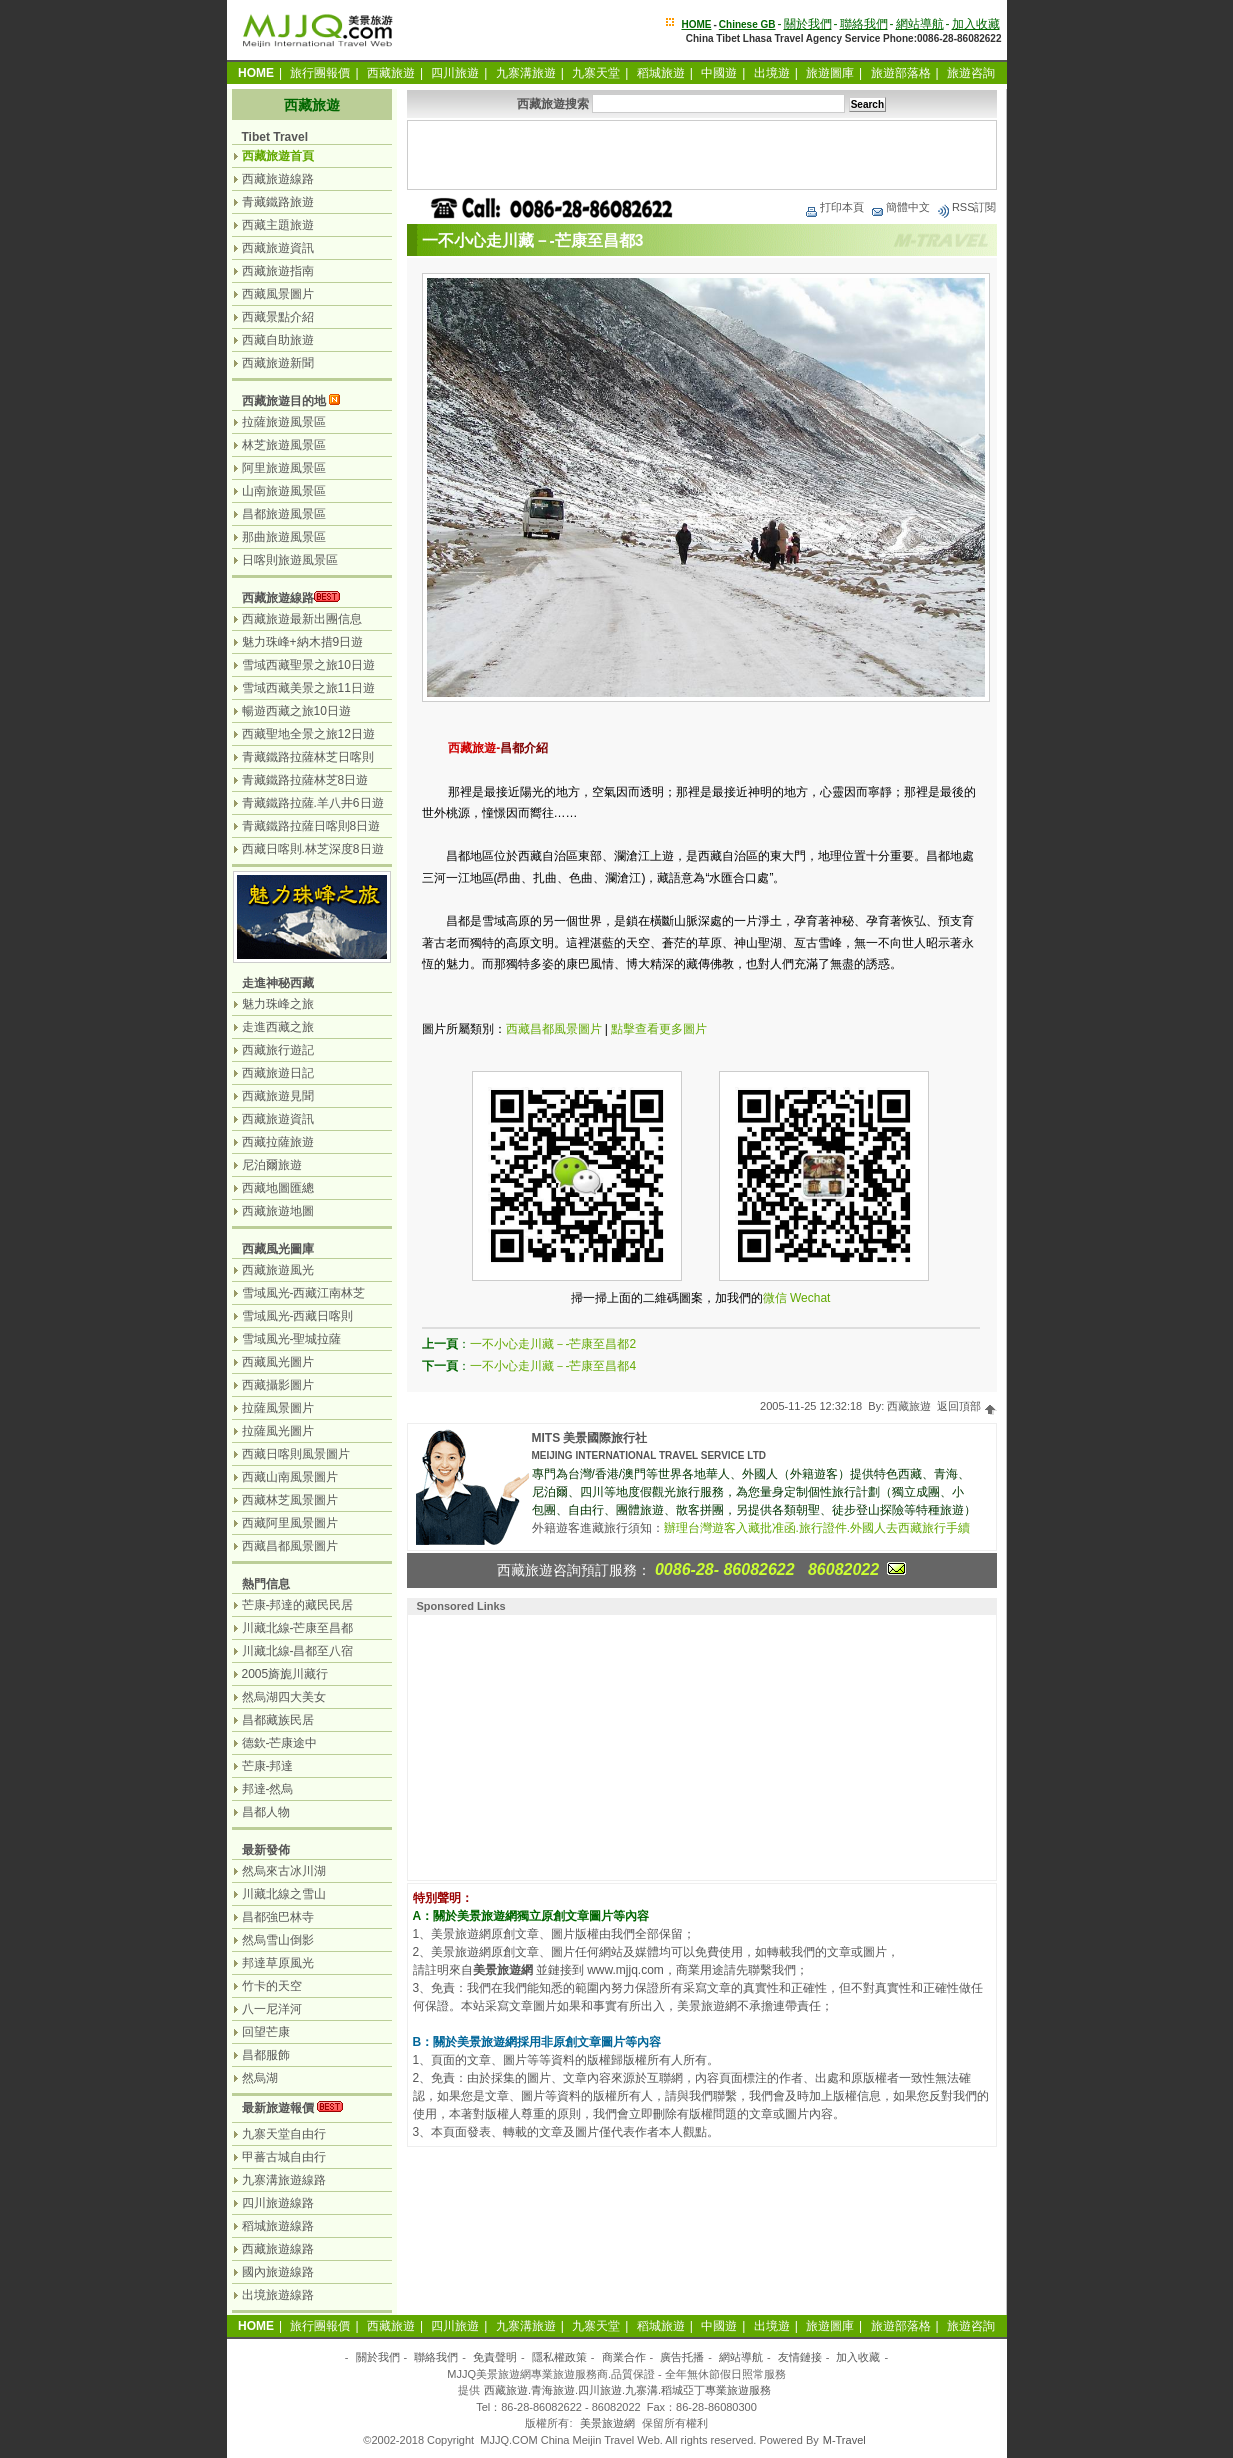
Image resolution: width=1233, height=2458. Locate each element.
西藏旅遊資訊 (278, 248)
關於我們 (808, 24)
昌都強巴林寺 (278, 1917)
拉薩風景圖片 (278, 1408)
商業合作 (624, 2357)
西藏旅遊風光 (278, 1270)
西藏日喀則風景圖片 (296, 1454)
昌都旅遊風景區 (284, 514)
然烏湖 (260, 2078)
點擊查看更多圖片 (659, 1029)
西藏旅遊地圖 (278, 1211)
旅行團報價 (320, 73)
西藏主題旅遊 (278, 225)
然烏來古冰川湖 (284, 1871)
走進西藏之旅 (278, 1027)
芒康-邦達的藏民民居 (298, 1605)
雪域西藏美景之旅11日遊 (308, 688)
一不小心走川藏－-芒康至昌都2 (553, 1344)
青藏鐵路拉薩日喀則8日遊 (311, 826)
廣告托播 (682, 2357)
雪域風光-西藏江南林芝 (304, 1293)
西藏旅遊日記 (278, 1073)
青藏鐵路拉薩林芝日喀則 (308, 757)
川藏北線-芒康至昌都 (298, 1628)
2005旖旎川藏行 (285, 1674)
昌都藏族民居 (278, 1720)
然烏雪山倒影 (278, 1940)
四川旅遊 (455, 73)
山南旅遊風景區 (284, 491)
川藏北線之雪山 (284, 1894)
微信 (775, 1298)
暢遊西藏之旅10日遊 (296, 711)
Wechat (810, 1298)
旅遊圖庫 (830, 73)
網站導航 (920, 24)
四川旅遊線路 (278, 2203)
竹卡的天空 (272, 1986)
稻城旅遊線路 (278, 2226)
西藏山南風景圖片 (290, 1477)
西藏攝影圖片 (278, 1385)
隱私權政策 (559, 2357)
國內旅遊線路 (278, 2272)
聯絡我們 (864, 24)
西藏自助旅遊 (278, 340)
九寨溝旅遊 (526, 73)
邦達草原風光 (278, 1963)
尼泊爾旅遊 (272, 1165)
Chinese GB (747, 24)
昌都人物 (266, 1812)
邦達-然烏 (268, 1789)
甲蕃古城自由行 (284, 2157)
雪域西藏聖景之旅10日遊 (308, 665)
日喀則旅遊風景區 (290, 560)
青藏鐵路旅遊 (278, 202)
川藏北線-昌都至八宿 (298, 1651)
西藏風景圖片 (278, 294)
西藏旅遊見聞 (278, 1096)
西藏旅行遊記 (278, 1050)
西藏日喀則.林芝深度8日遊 (313, 849)
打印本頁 (834, 207)
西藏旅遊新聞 (278, 363)
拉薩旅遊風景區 (284, 422)
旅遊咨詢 (971, 73)
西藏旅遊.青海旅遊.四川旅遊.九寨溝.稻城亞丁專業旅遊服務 (627, 2390)
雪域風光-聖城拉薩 (292, 1339)
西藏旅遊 (391, 73)
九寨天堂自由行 (284, 2134)
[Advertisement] (702, 155)
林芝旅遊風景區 (284, 445)
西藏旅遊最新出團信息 (302, 619)
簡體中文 (900, 207)
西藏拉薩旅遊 (278, 1142)
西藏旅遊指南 (278, 271)
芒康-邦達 (268, 1766)
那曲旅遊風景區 (284, 537)
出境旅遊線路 (278, 2295)
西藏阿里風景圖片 (290, 1523)
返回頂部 (966, 1406)
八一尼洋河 (272, 2009)
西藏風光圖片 (278, 1362)
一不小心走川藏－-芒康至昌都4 (553, 1366)
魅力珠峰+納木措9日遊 (303, 642)
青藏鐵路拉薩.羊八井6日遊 (313, 803)
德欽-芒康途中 (280, 1743)
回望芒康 (266, 2032)
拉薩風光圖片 (278, 1431)
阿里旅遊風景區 (284, 468)
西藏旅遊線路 (278, 179)
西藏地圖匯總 (278, 1188)
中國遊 (719, 73)
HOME (696, 24)
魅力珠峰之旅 (278, 1004)
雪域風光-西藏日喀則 (298, 1316)
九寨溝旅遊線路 (284, 2180)
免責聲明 (495, 2357)
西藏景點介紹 (278, 317)
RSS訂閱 (966, 207)
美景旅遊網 (607, 2423)
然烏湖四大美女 (284, 1697)
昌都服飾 (266, 2055)
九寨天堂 (596, 73)
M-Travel (844, 2440)
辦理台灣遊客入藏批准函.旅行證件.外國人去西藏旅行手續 (817, 1528)
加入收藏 (976, 24)
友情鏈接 (800, 2357)
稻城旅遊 (661, 73)
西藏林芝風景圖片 (290, 1500)
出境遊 (772, 73)
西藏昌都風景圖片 (554, 1029)
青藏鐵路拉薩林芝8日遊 (305, 780)
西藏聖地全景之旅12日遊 (308, 734)
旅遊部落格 (901, 73)
